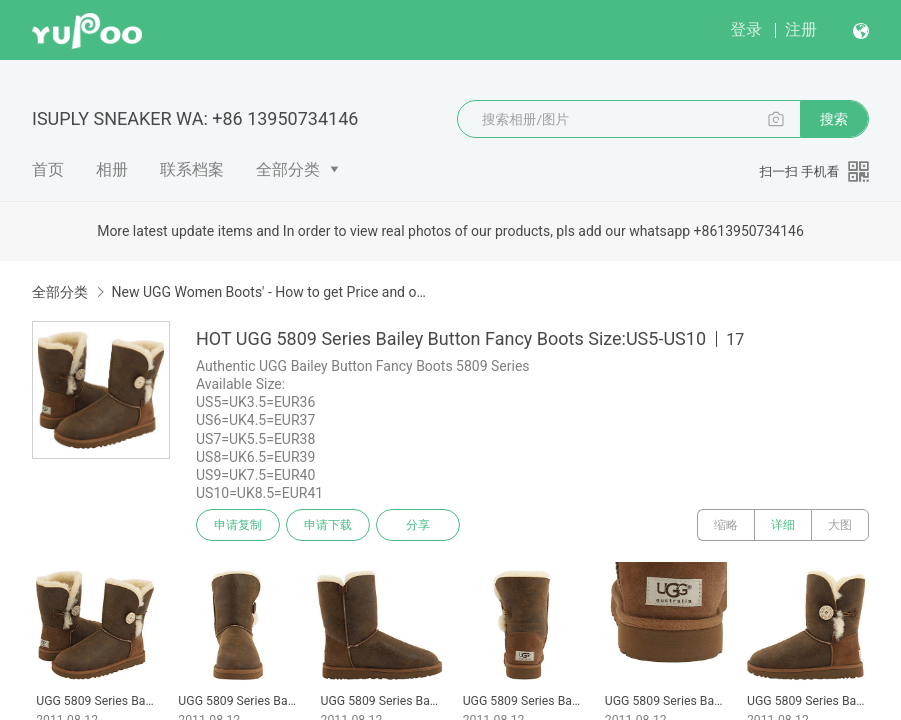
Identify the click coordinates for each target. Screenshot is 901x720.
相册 (112, 169)
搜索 (834, 119)
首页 (48, 169)
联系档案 (192, 169)
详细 (783, 525)
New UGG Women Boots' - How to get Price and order (268, 292)
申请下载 (328, 525)
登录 (746, 29)
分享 (418, 525)
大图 (840, 525)
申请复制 (238, 525)
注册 (801, 29)
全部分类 (288, 169)
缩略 (726, 525)
